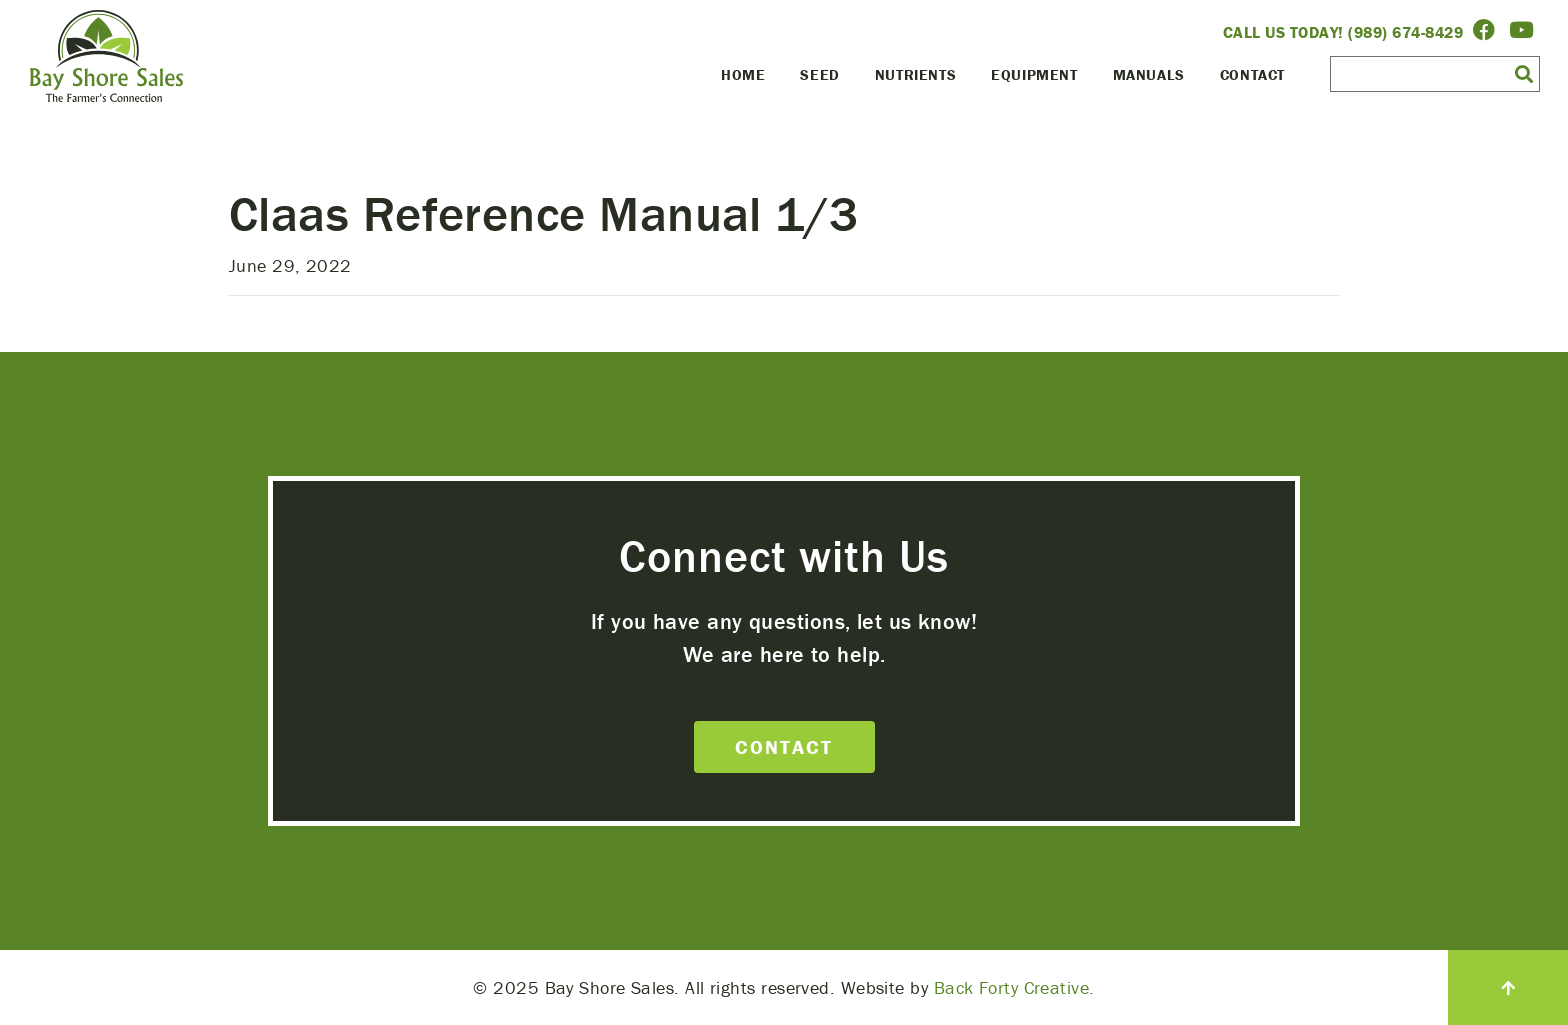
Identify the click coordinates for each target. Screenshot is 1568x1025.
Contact (1252, 74)
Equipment (1034, 74)
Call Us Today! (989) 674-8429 (1343, 32)
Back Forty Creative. (1014, 987)
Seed (819, 74)
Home (743, 74)
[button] (1524, 73)
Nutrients (915, 74)
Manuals (1149, 74)
